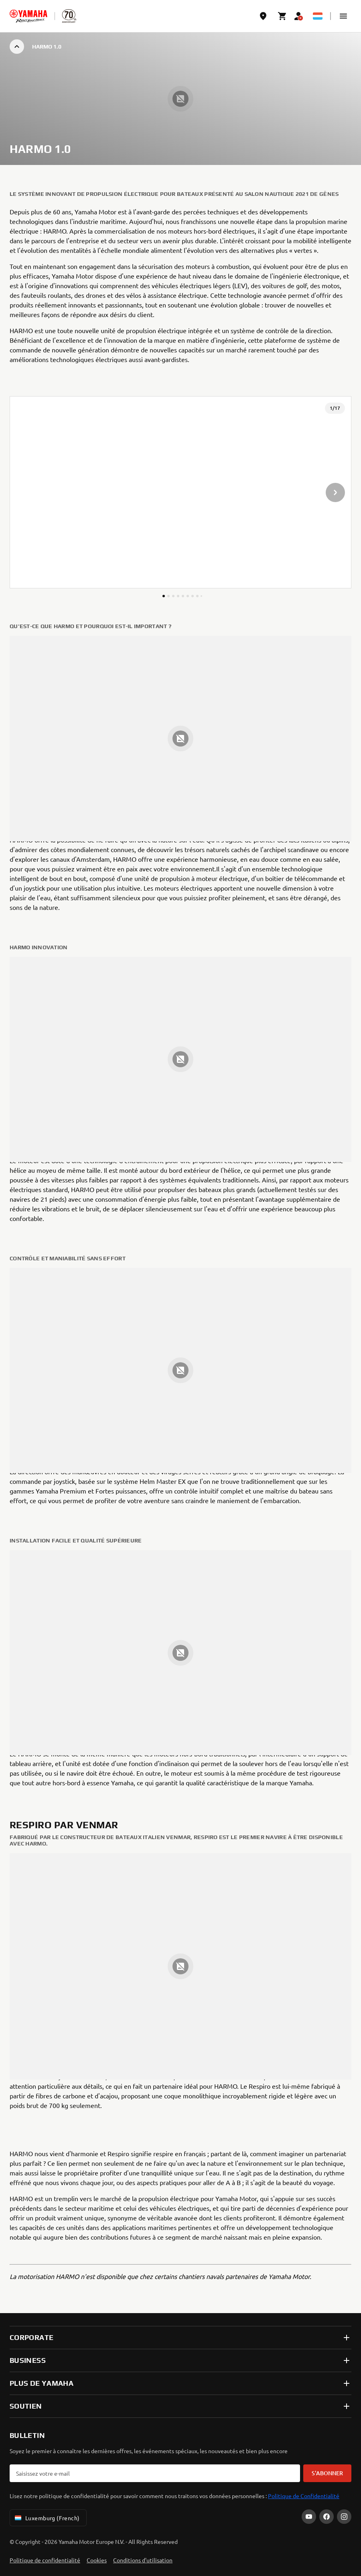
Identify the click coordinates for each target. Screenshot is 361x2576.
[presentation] (180, 492)
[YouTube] (309, 2516)
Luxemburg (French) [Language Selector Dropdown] (46, 2518)
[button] (343, 16)
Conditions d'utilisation (142, 2560)
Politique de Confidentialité (303, 2495)
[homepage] (28, 16)
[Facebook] (326, 2516)
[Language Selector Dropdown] (318, 16)
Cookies (97, 2560)
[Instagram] (344, 2516)
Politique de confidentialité (45, 2560)
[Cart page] (282, 16)
